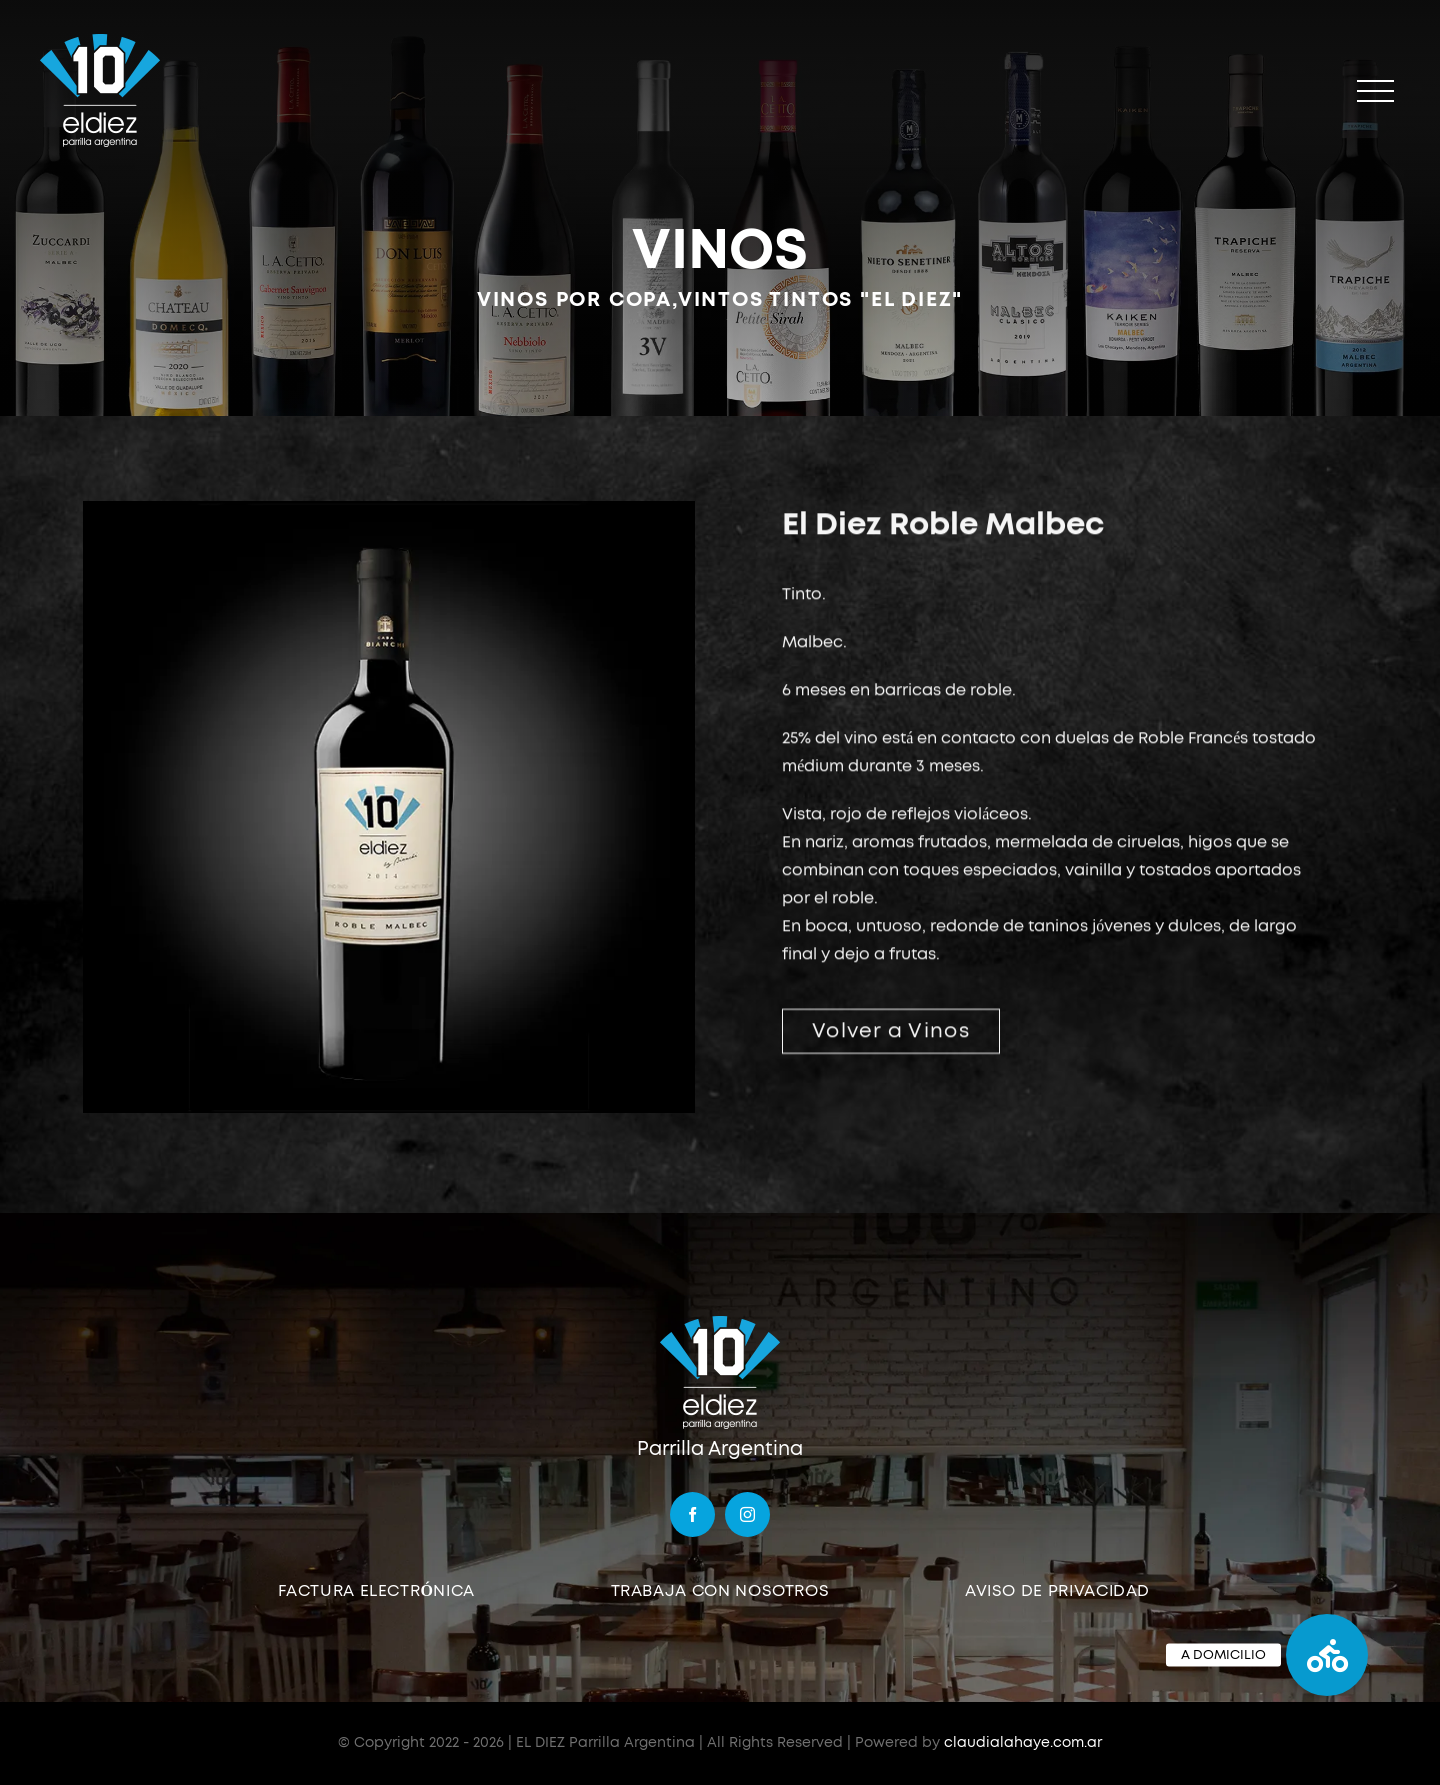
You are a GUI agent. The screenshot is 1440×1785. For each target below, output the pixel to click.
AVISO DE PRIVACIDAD (1057, 1591)
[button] (1327, 1655)
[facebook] (692, 1514)
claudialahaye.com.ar (1023, 1743)
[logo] (720, 1322)
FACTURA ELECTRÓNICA (376, 1591)
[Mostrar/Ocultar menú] (1375, 91)
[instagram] (747, 1514)
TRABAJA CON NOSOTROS (720, 1591)
